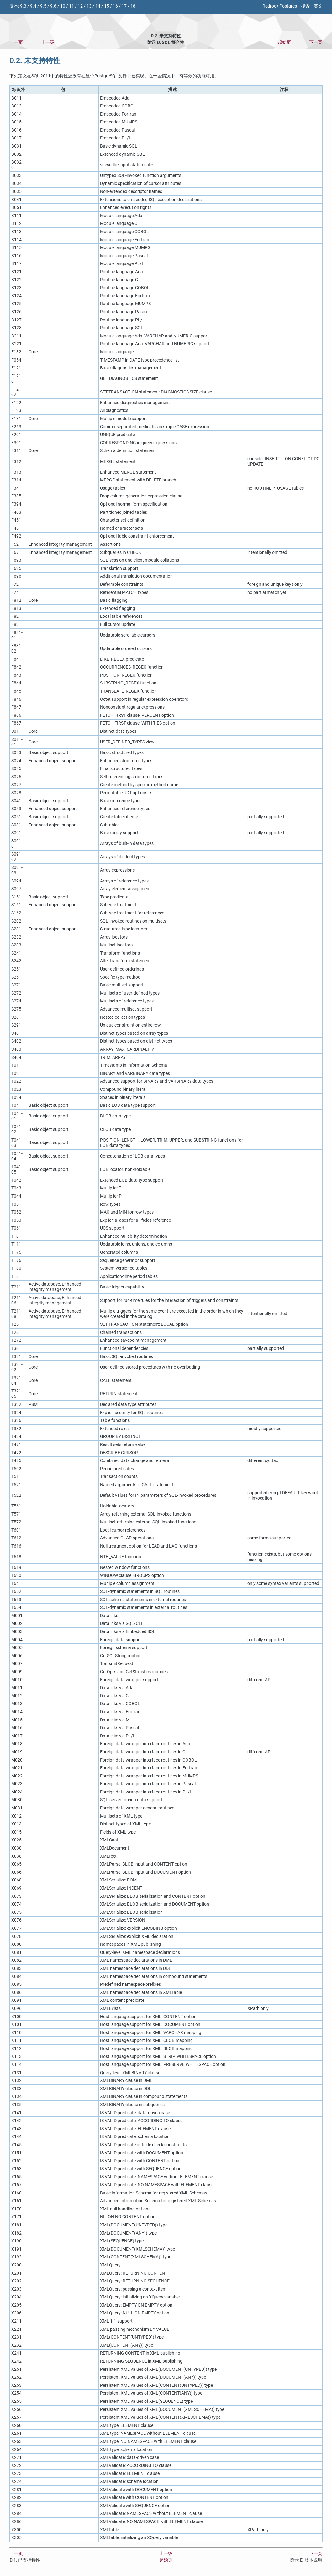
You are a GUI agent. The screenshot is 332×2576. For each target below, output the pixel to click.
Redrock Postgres (279, 6)
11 (71, 6)
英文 (318, 6)
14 (97, 6)
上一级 (47, 42)
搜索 (305, 6)
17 (124, 6)
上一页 (16, 42)
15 (106, 6)
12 (80, 6)
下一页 (315, 42)
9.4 (33, 6)
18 (132, 6)
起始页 (284, 42)
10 (62, 6)
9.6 (53, 6)
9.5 (43, 6)
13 (89, 6)
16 (115, 6)
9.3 (23, 6)
